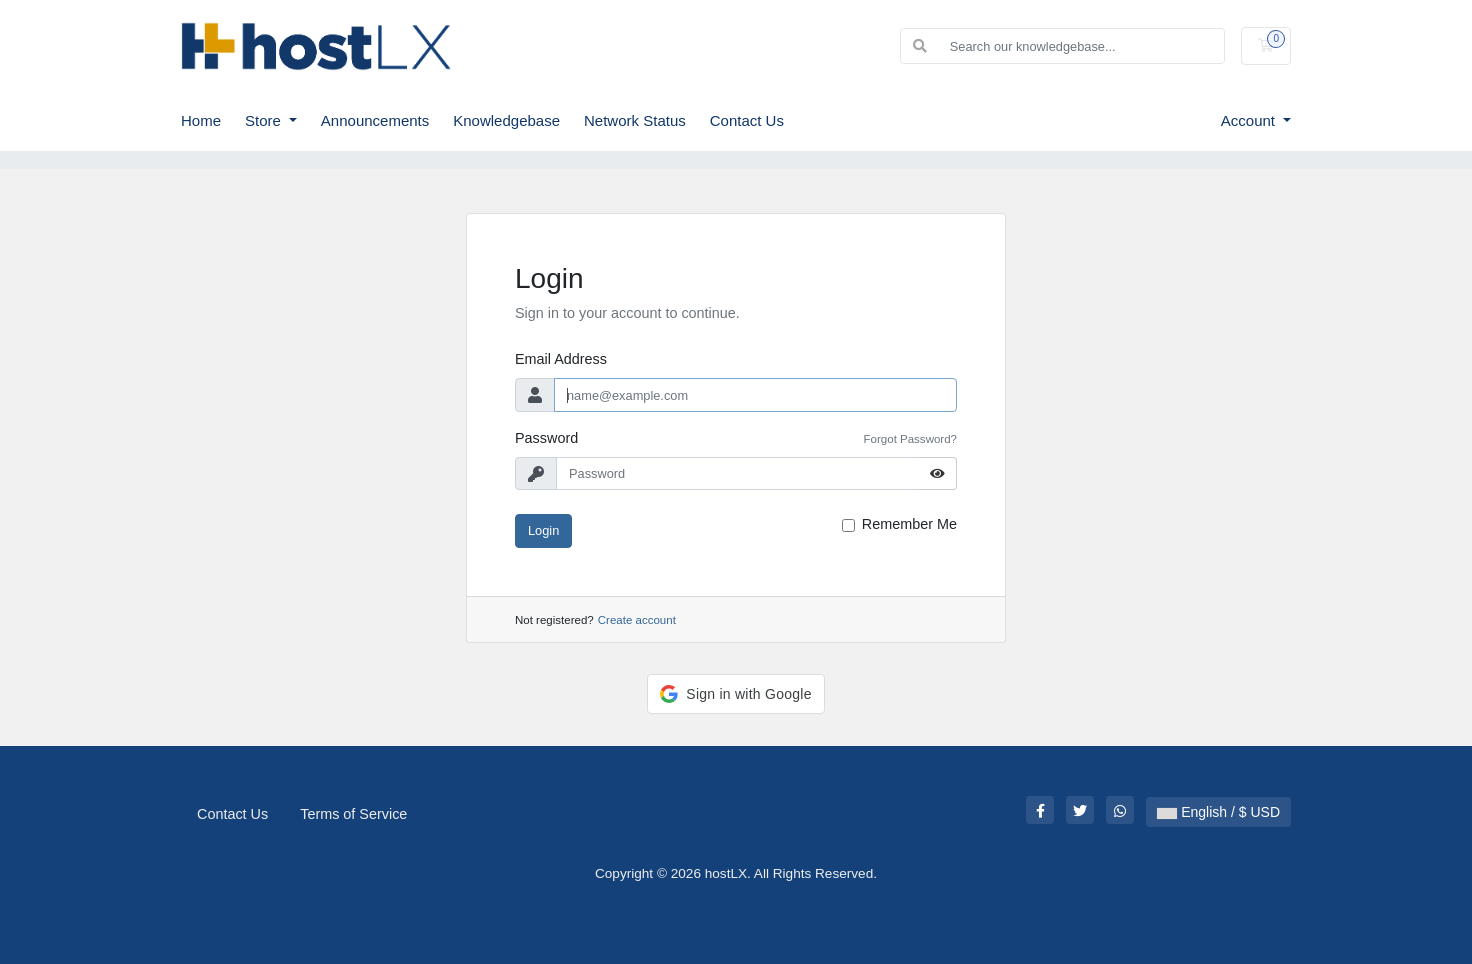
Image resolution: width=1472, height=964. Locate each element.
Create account (637, 620)
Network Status (635, 120)
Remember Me (909, 524)
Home (201, 120)
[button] (735, 694)
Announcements (375, 120)
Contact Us (747, 120)
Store (265, 120)
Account (1250, 120)
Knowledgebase (506, 120)
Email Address (561, 359)
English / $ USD (1218, 812)
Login (543, 530)
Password (546, 438)
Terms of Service (353, 814)
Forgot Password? (910, 439)
